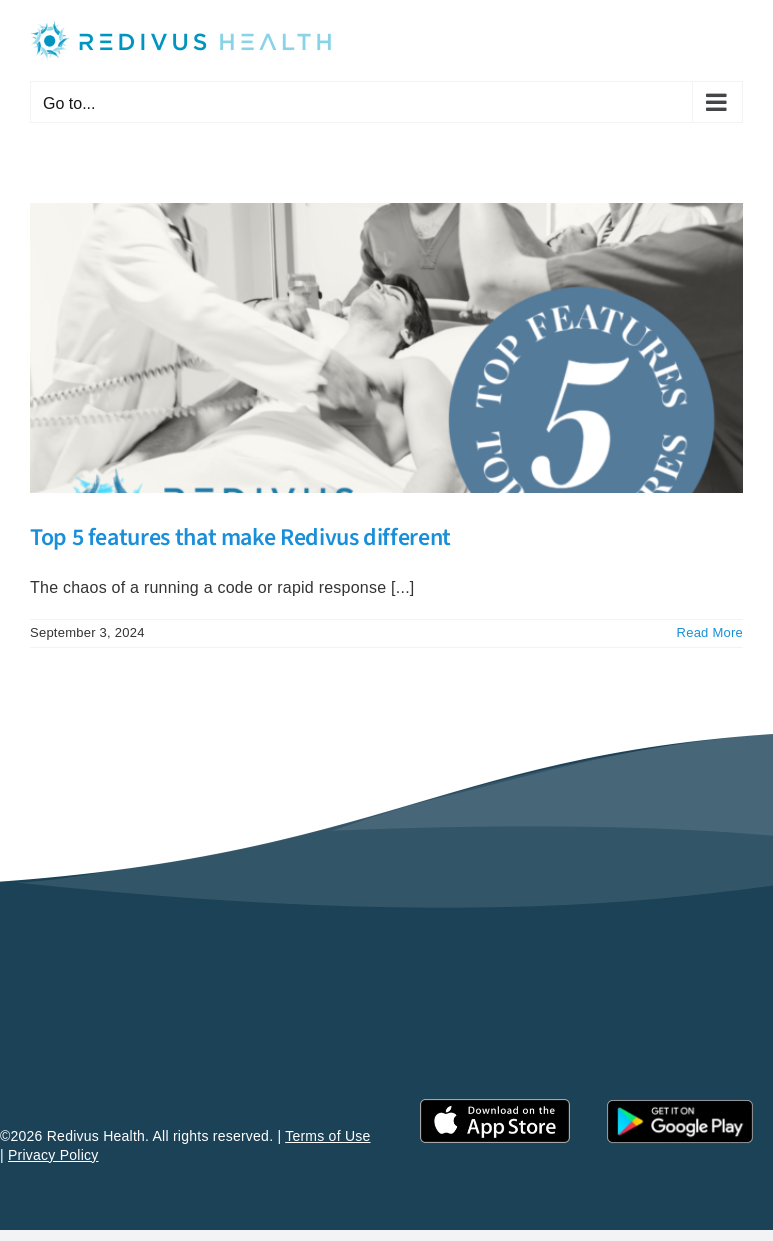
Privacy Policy (53, 1155)
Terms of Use (327, 1136)
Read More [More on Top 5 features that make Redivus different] (710, 632)
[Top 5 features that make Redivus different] (386, 348)
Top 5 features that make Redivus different (240, 537)
